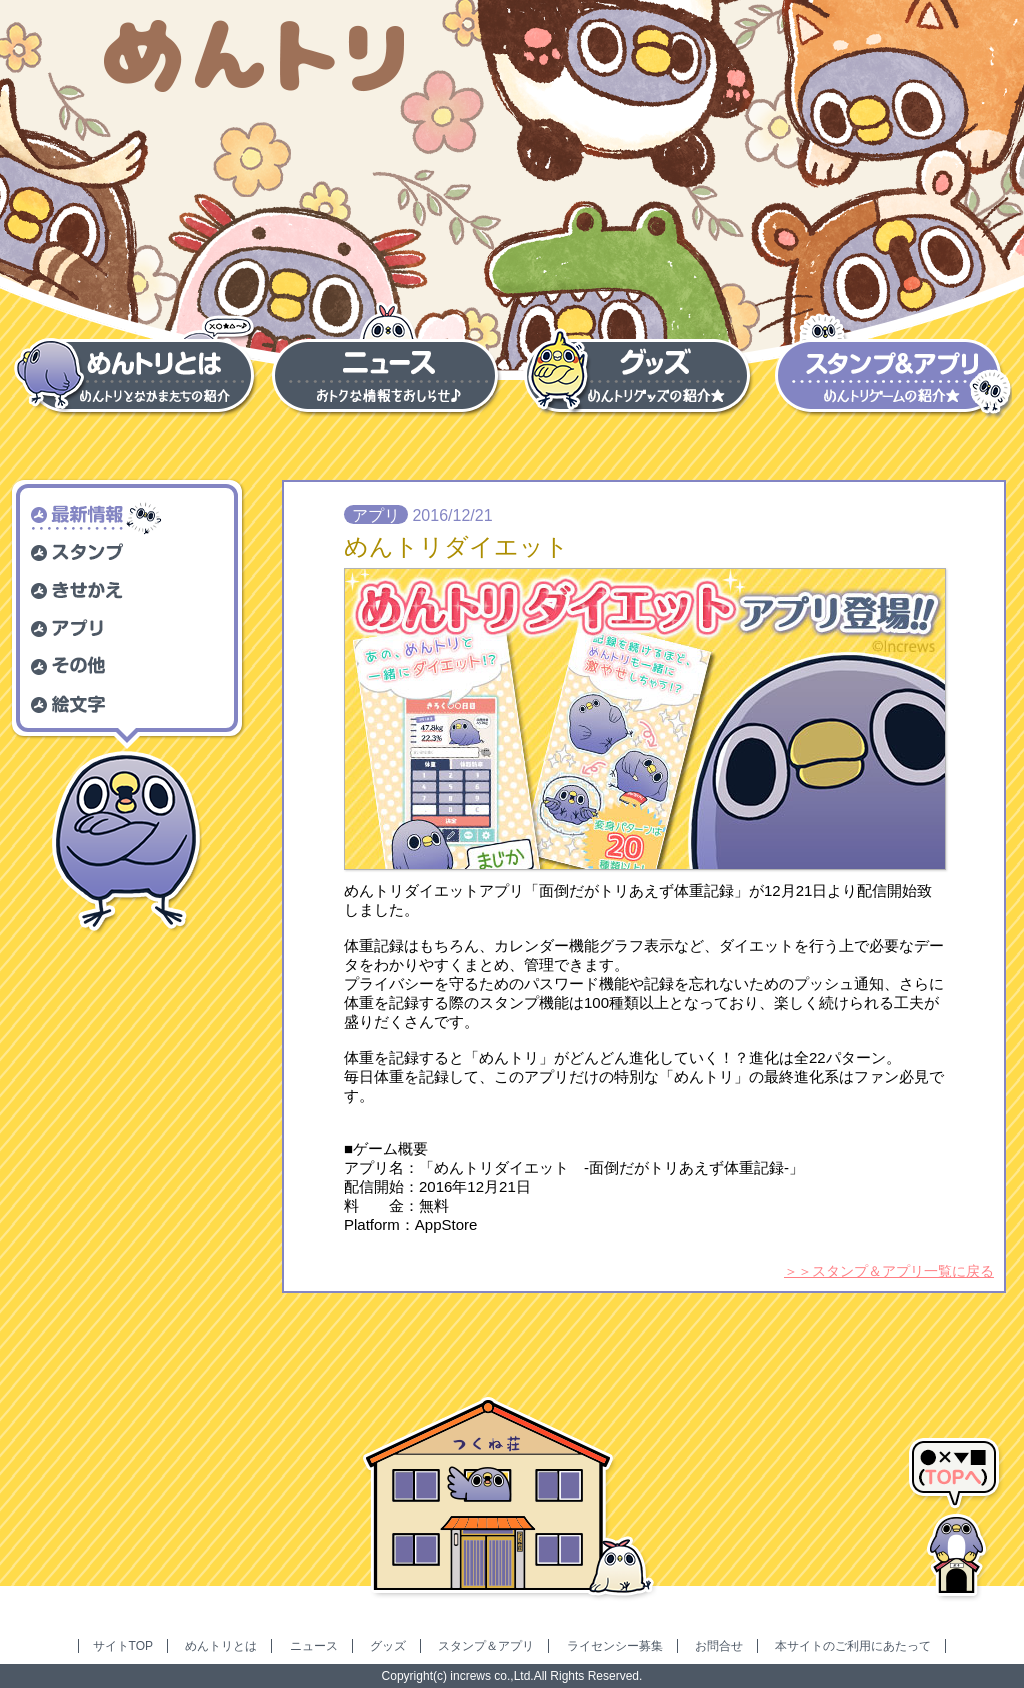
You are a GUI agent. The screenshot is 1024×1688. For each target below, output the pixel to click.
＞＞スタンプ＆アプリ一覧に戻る (889, 1271)
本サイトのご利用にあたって (853, 1646)
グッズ (388, 1646)
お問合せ (719, 1646)
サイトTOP (123, 1646)
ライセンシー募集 (615, 1646)
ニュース (314, 1646)
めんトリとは (221, 1646)
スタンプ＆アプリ (486, 1646)
